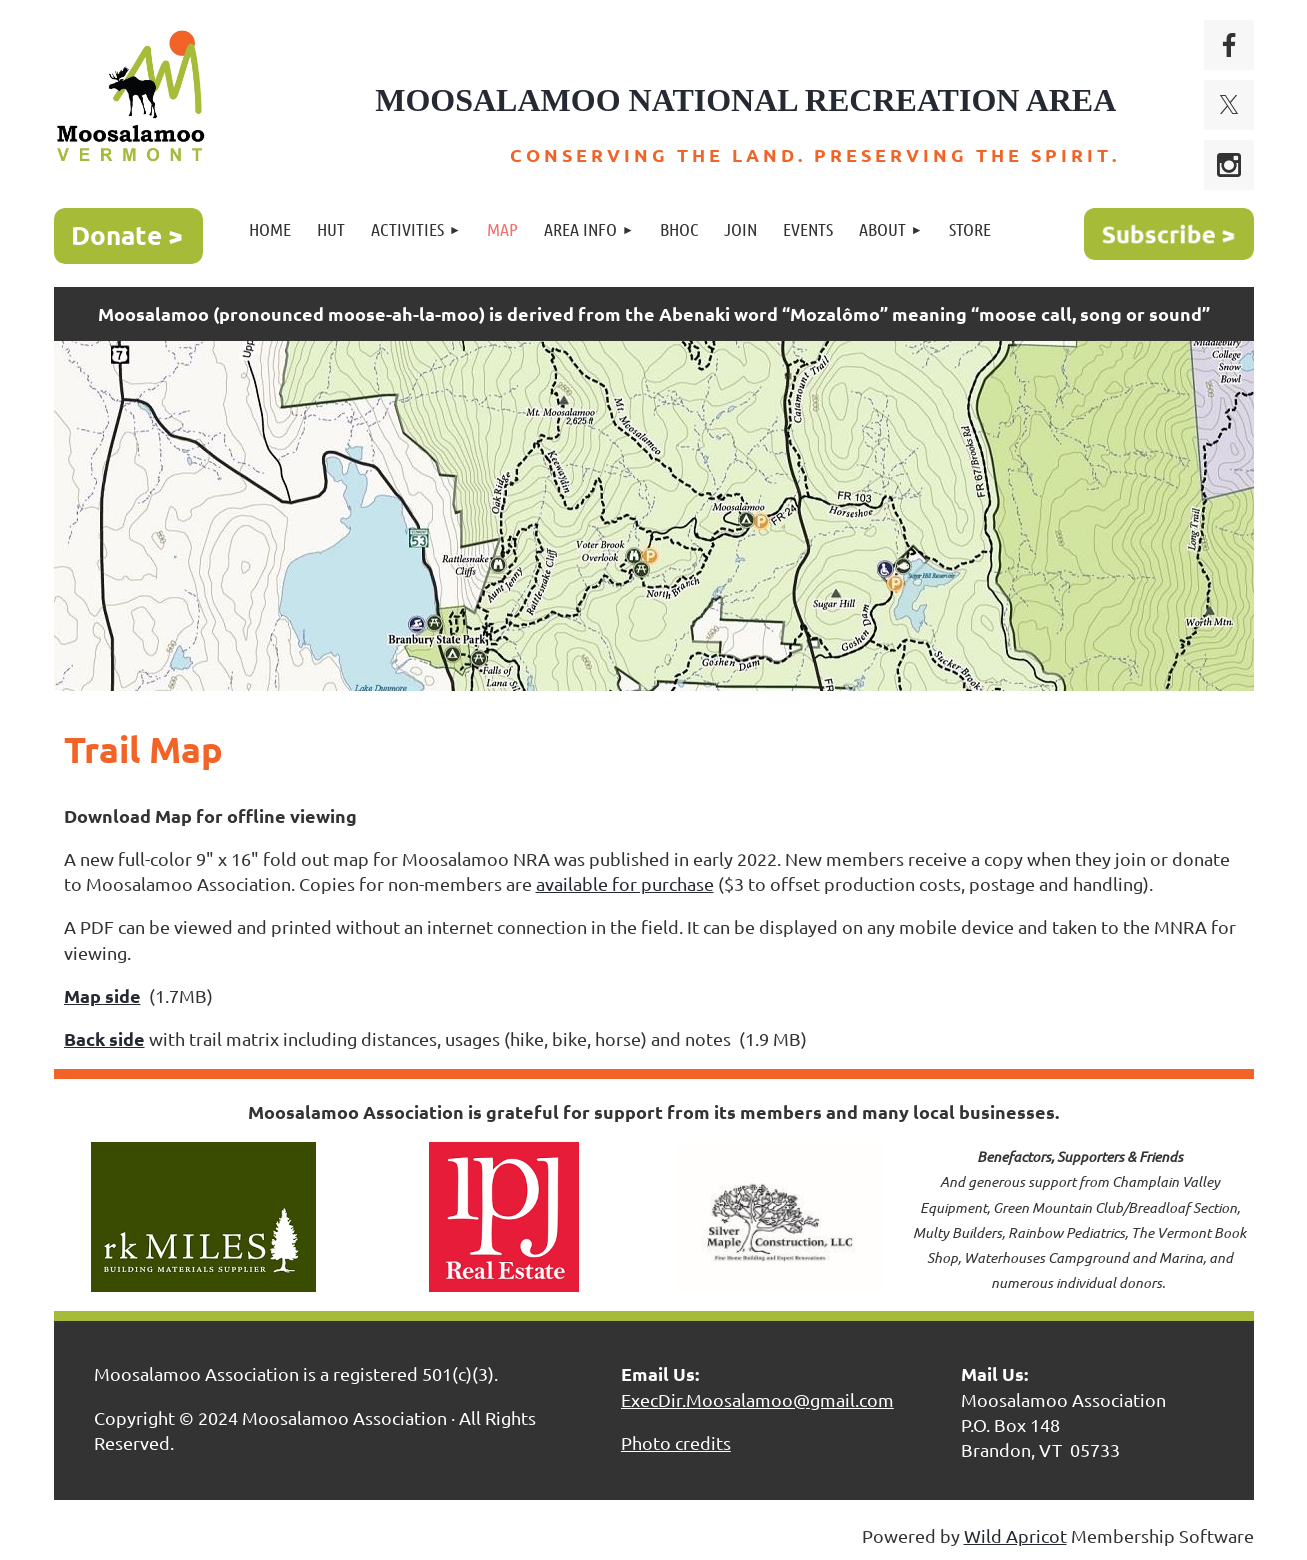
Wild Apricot (1015, 1535)
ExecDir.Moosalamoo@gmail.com (757, 1399)
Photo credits (676, 1442)
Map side (102, 995)
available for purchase (625, 883)
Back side (104, 1038)
